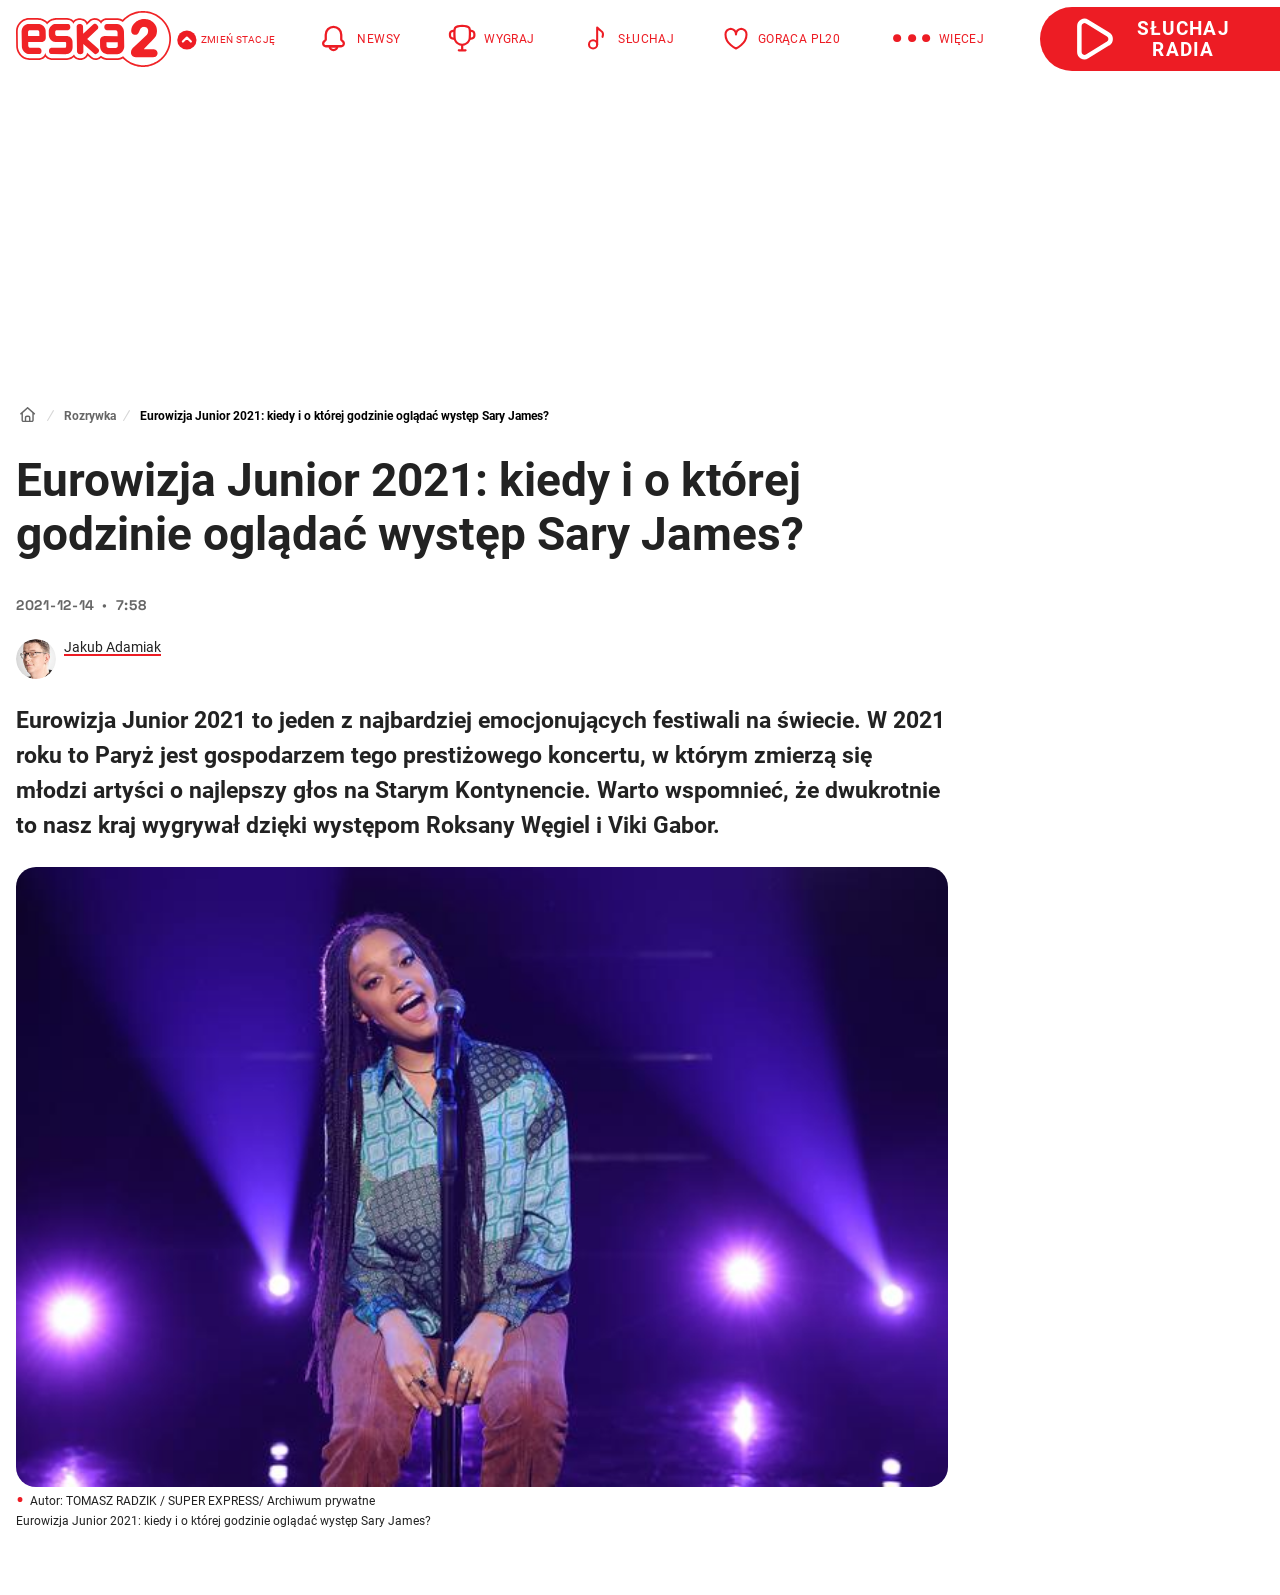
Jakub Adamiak (112, 647)
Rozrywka (90, 416)
